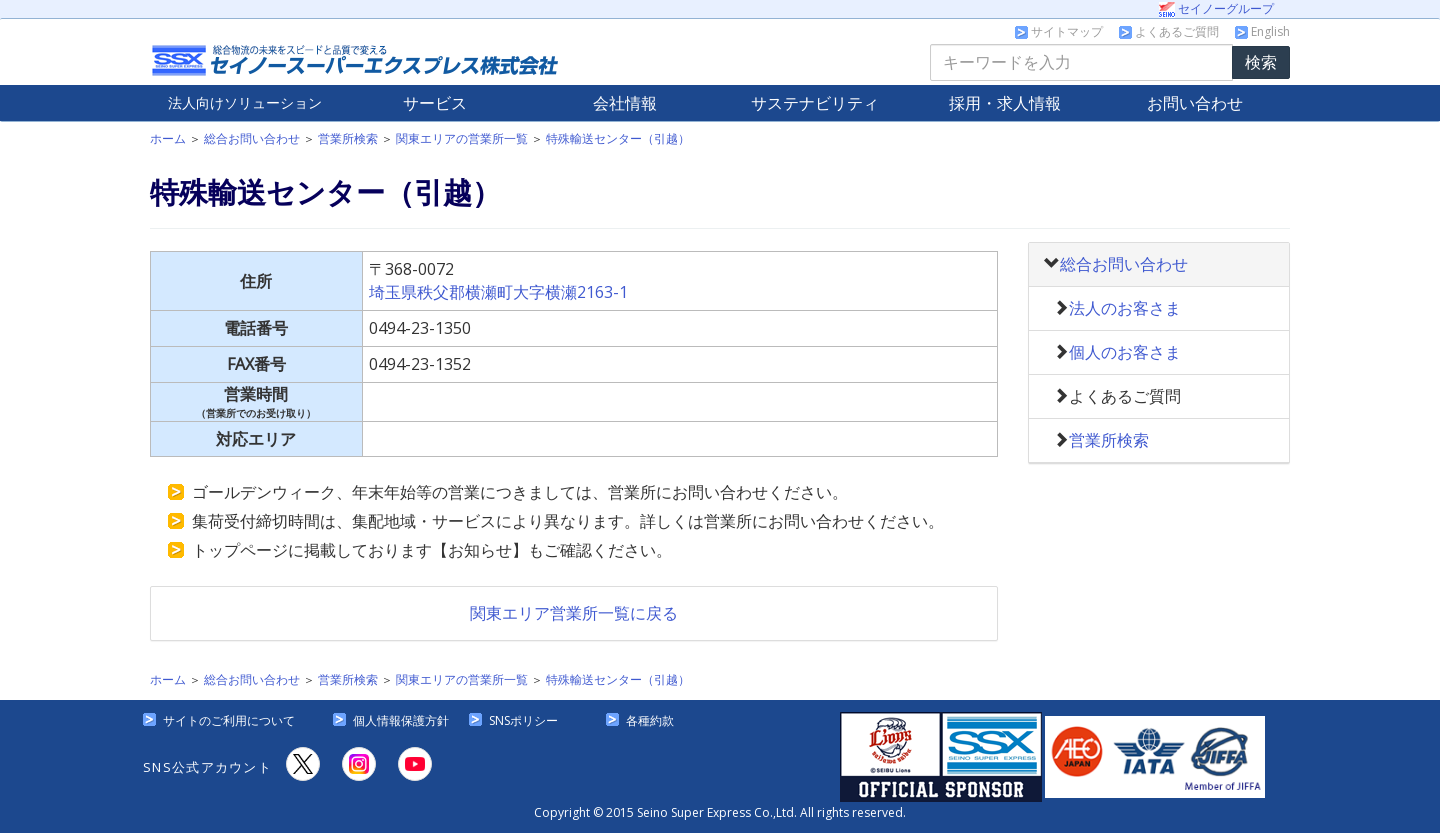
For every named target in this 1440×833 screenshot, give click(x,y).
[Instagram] (359, 764)
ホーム (168, 138)
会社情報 (625, 103)
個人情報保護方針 (401, 720)
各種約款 (650, 720)
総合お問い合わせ (252, 138)
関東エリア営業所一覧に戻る (574, 613)
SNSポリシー (523, 720)
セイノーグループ (1216, 8)
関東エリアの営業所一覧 (462, 138)
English (1262, 31)
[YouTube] (415, 764)
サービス (435, 103)
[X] (303, 764)
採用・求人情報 (1005, 103)
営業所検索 (348, 138)
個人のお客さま (1125, 352)
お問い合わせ (1195, 103)
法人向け (245, 102)
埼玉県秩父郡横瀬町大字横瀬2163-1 (498, 292)
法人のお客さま (1125, 308)
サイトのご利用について (229, 720)
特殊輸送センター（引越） (618, 138)
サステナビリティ (815, 103)
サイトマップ (1059, 31)
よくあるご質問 (1169, 31)
